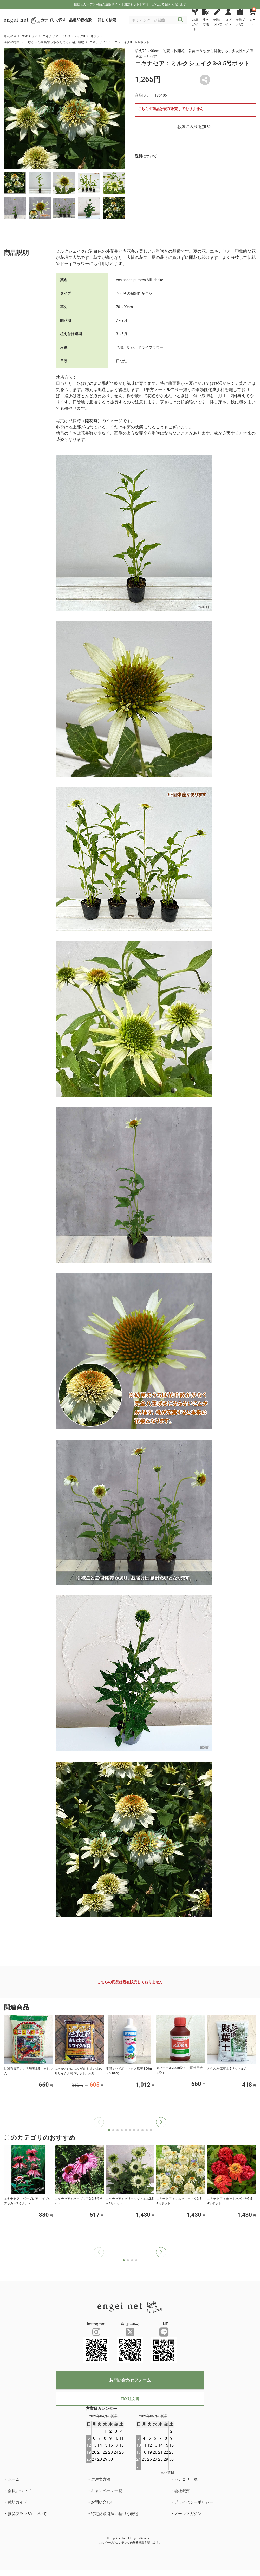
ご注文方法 (100, 2479)
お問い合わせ (102, 2502)
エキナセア (29, 36)
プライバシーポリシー (193, 2502)
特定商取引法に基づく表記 (114, 2513)
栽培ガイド (17, 2502)
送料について (146, 156)
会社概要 (182, 2491)
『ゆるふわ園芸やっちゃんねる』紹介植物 (54, 42)
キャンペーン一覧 (106, 2491)
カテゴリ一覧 (186, 2479)
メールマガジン (188, 2513)
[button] (161, 2122)
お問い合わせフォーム (130, 2380)
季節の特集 (12, 42)
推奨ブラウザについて (27, 2513)
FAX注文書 (130, 2399)
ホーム (14, 2479)
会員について (19, 2491)
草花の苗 (10, 36)
